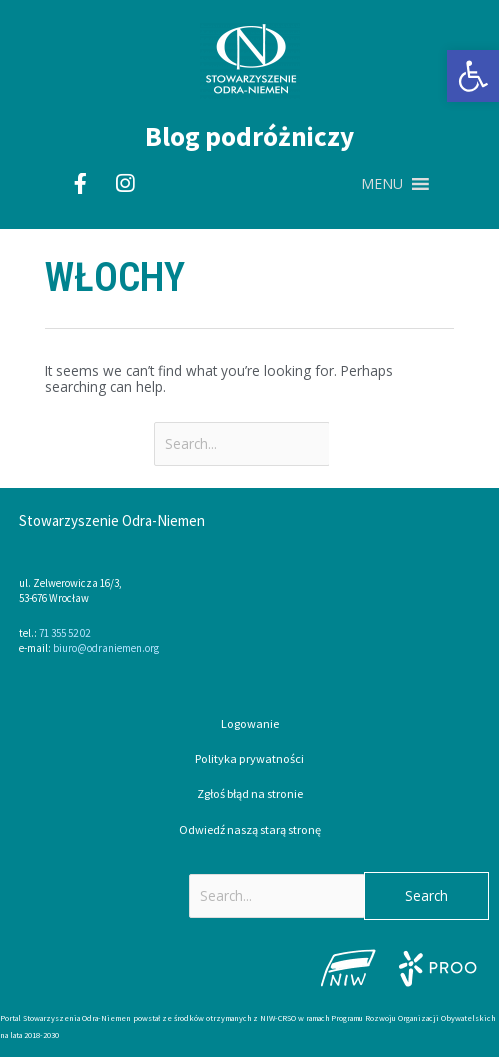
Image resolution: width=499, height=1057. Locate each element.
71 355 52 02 (64, 633)
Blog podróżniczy (249, 136)
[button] (473, 76)
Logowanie (250, 723)
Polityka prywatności (249, 758)
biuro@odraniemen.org (106, 648)
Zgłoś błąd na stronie (250, 793)
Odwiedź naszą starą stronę (250, 829)
